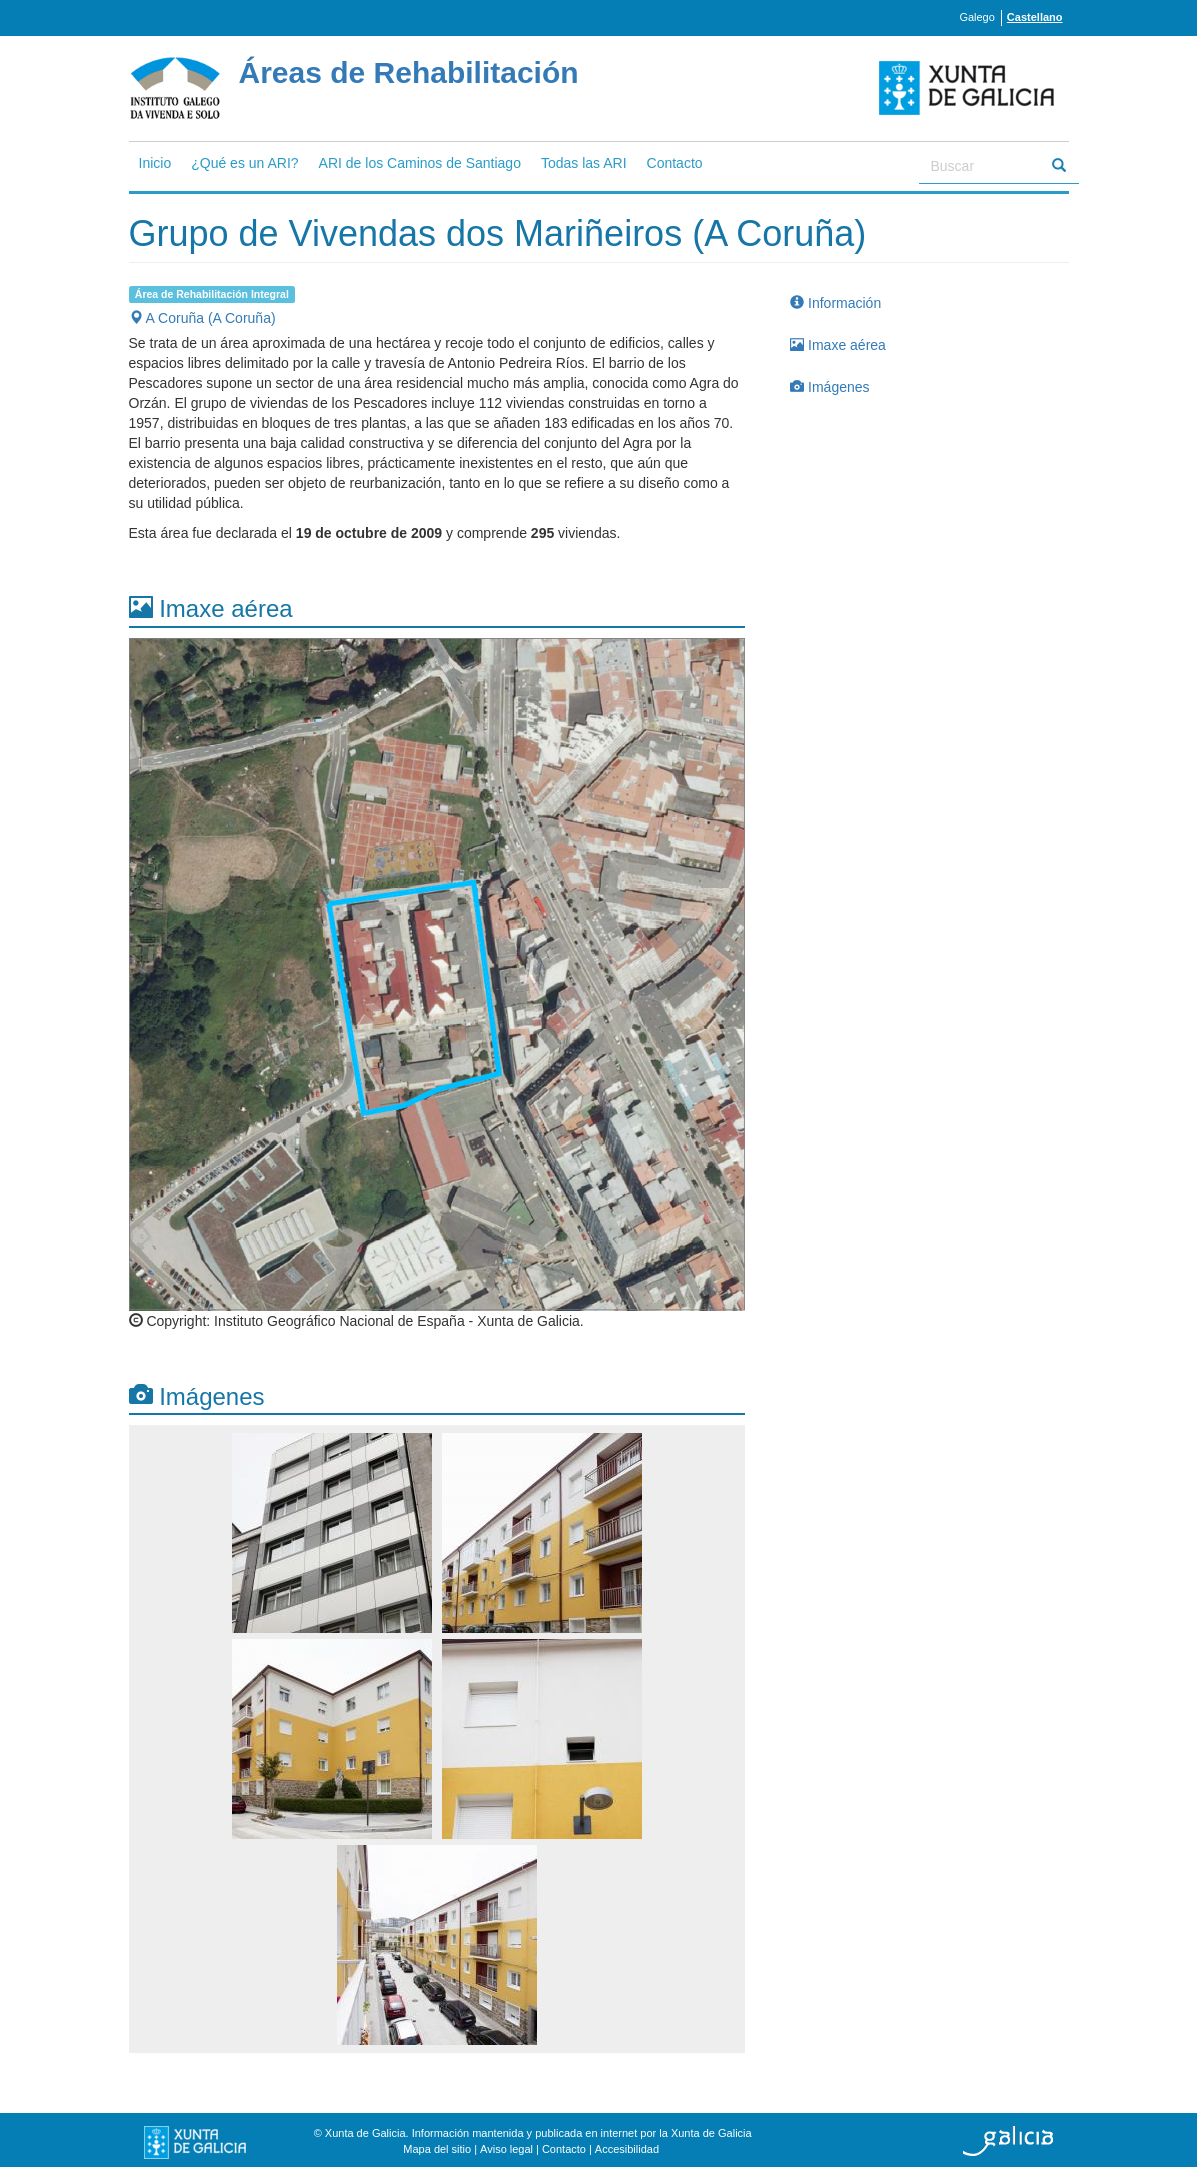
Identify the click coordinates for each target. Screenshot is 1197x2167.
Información (835, 303)
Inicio (155, 163)
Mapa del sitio (437, 2149)
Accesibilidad (627, 2149)
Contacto (675, 163)
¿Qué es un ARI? (244, 163)
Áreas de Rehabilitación (409, 72)
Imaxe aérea (838, 345)
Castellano (1035, 17)
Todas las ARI (584, 163)
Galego (976, 17)
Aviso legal (506, 2149)
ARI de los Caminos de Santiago (420, 163)
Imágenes (829, 387)
